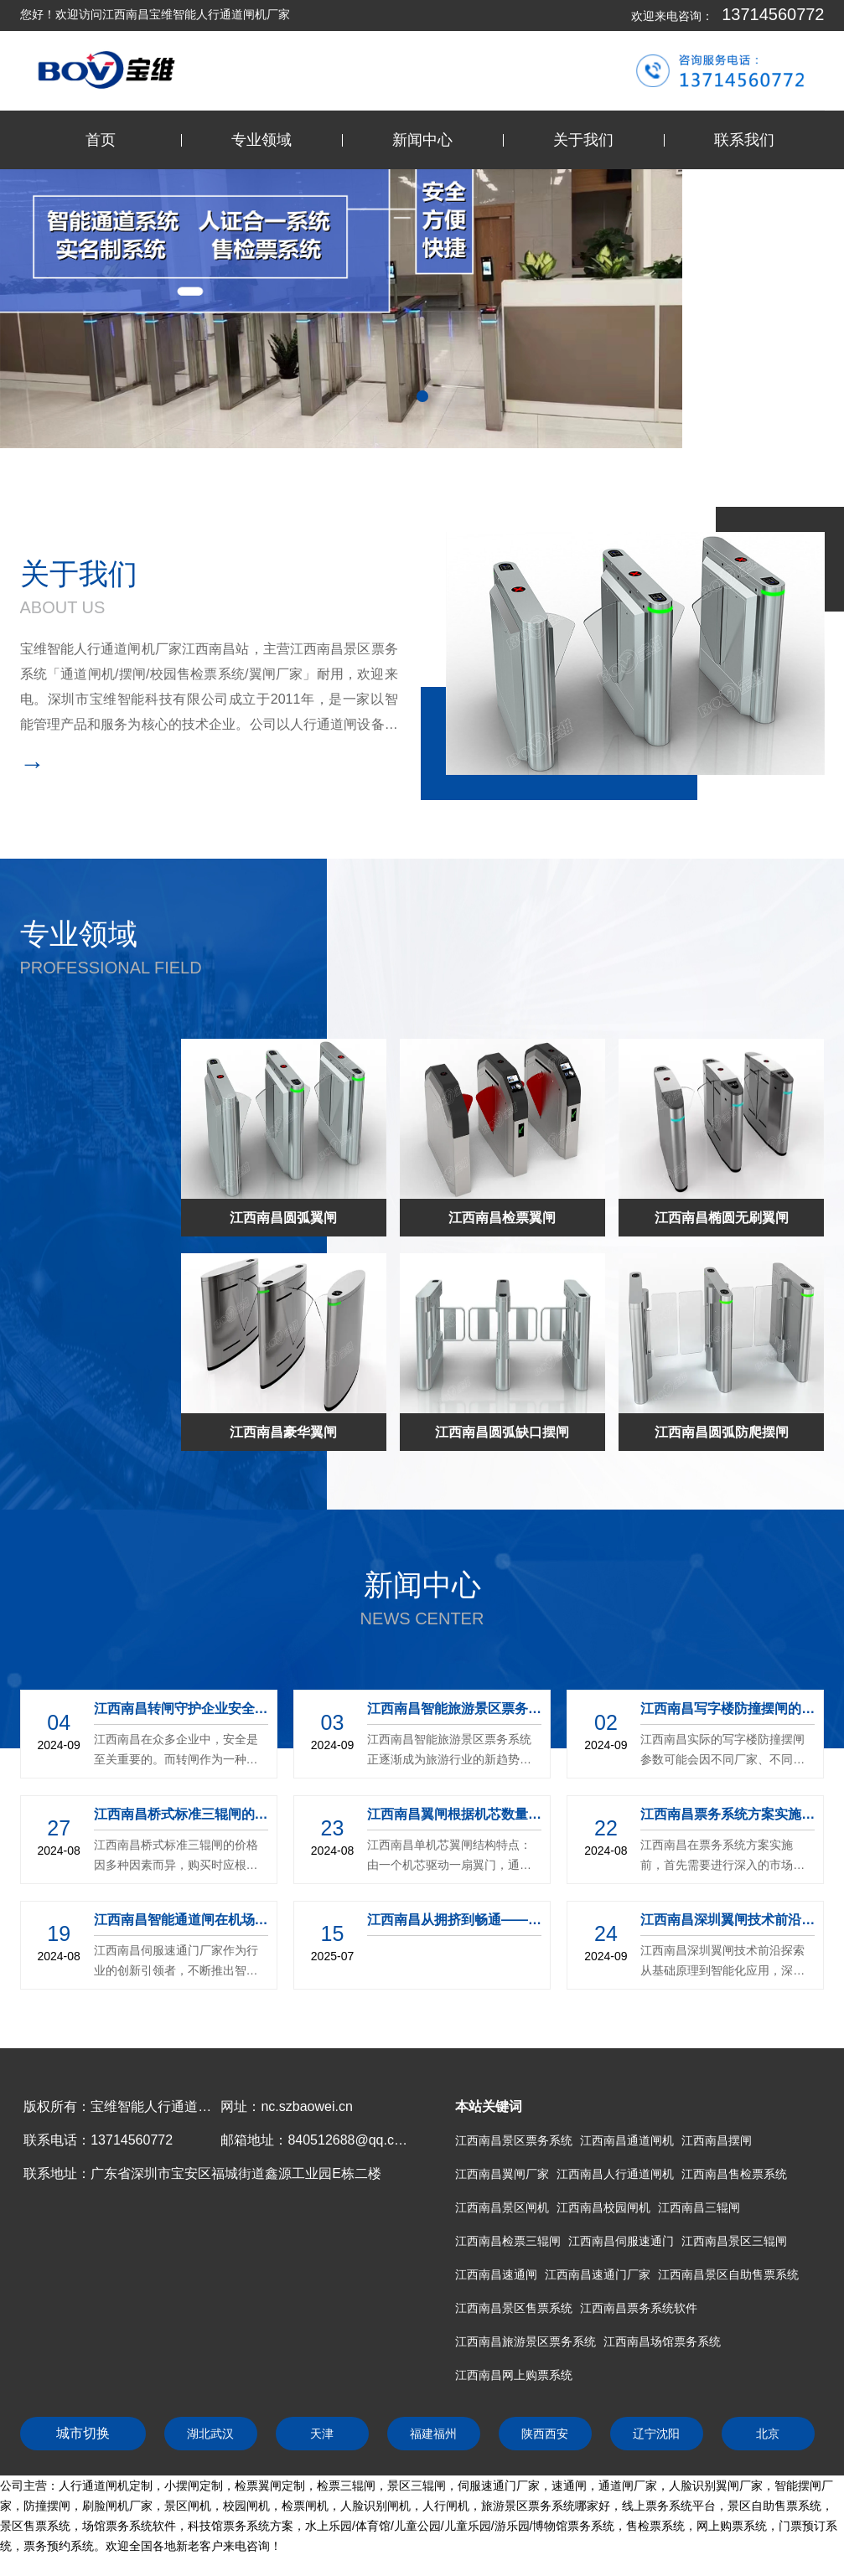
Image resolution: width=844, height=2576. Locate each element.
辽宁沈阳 (656, 2433)
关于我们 (583, 140)
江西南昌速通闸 (496, 2274)
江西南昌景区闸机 (502, 2207)
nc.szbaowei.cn (306, 2106)
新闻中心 (422, 140)
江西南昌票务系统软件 (638, 2308)
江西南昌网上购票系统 (513, 2375)
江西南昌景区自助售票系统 (728, 2274)
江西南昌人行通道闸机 (615, 2174)
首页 (100, 140)
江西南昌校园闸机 (603, 2207)
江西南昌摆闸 (716, 2140)
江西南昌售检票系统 (734, 2174)
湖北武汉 (210, 2433)
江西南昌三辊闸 (699, 2207)
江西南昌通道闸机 (627, 2140)
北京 (767, 2433)
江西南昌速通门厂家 (597, 2274)
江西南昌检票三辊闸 (508, 2241)
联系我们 (744, 140)
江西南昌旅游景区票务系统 (525, 2341)
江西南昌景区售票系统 (513, 2308)
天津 (322, 2433)
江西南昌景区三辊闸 (734, 2241)
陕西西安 (544, 2433)
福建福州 (433, 2433)
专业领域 (261, 140)
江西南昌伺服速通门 (621, 2241)
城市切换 (83, 2433)
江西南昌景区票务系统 (513, 2140)
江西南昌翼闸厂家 (502, 2174)
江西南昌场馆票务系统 (662, 2341)
